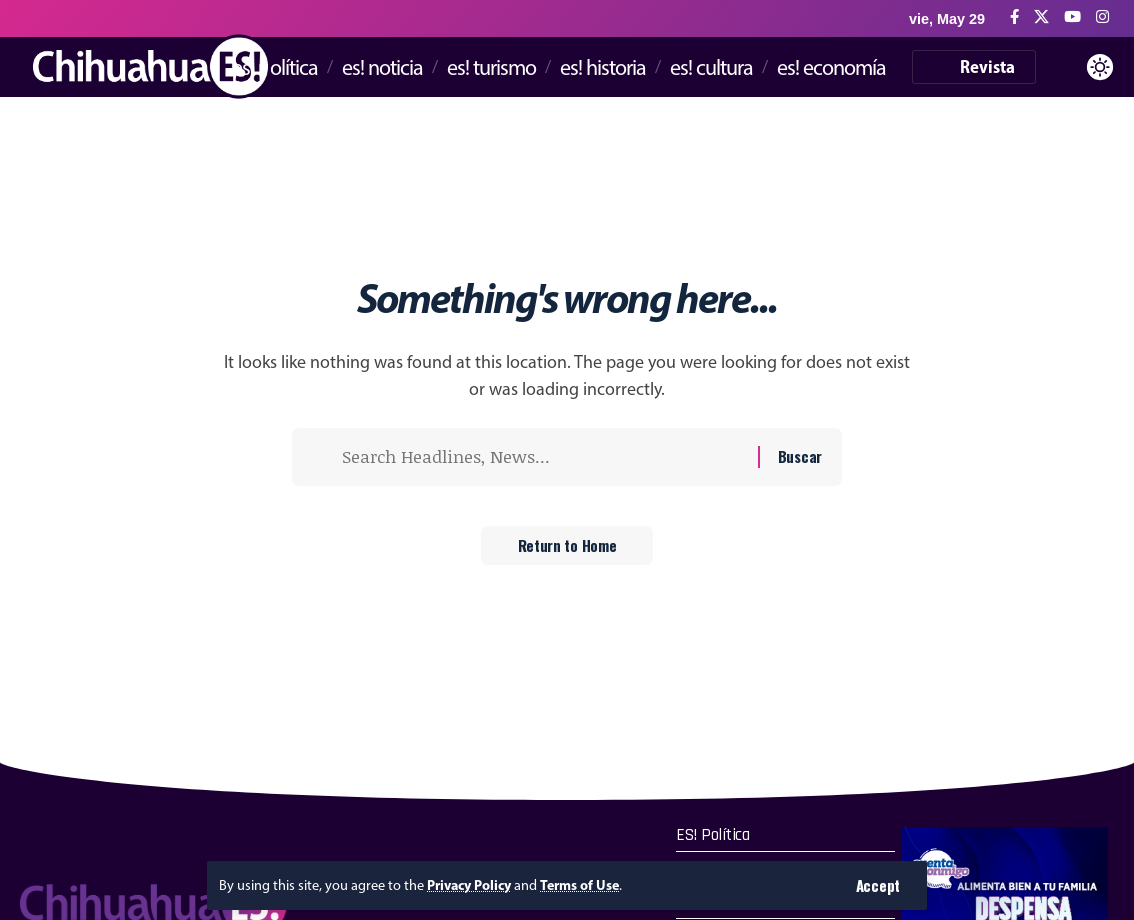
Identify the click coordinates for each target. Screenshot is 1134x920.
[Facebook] (1014, 17)
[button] (877, 885)
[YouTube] (1072, 17)
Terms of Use (584, 885)
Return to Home (567, 550)
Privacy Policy (471, 885)
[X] (1041, 17)
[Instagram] (1102, 17)
